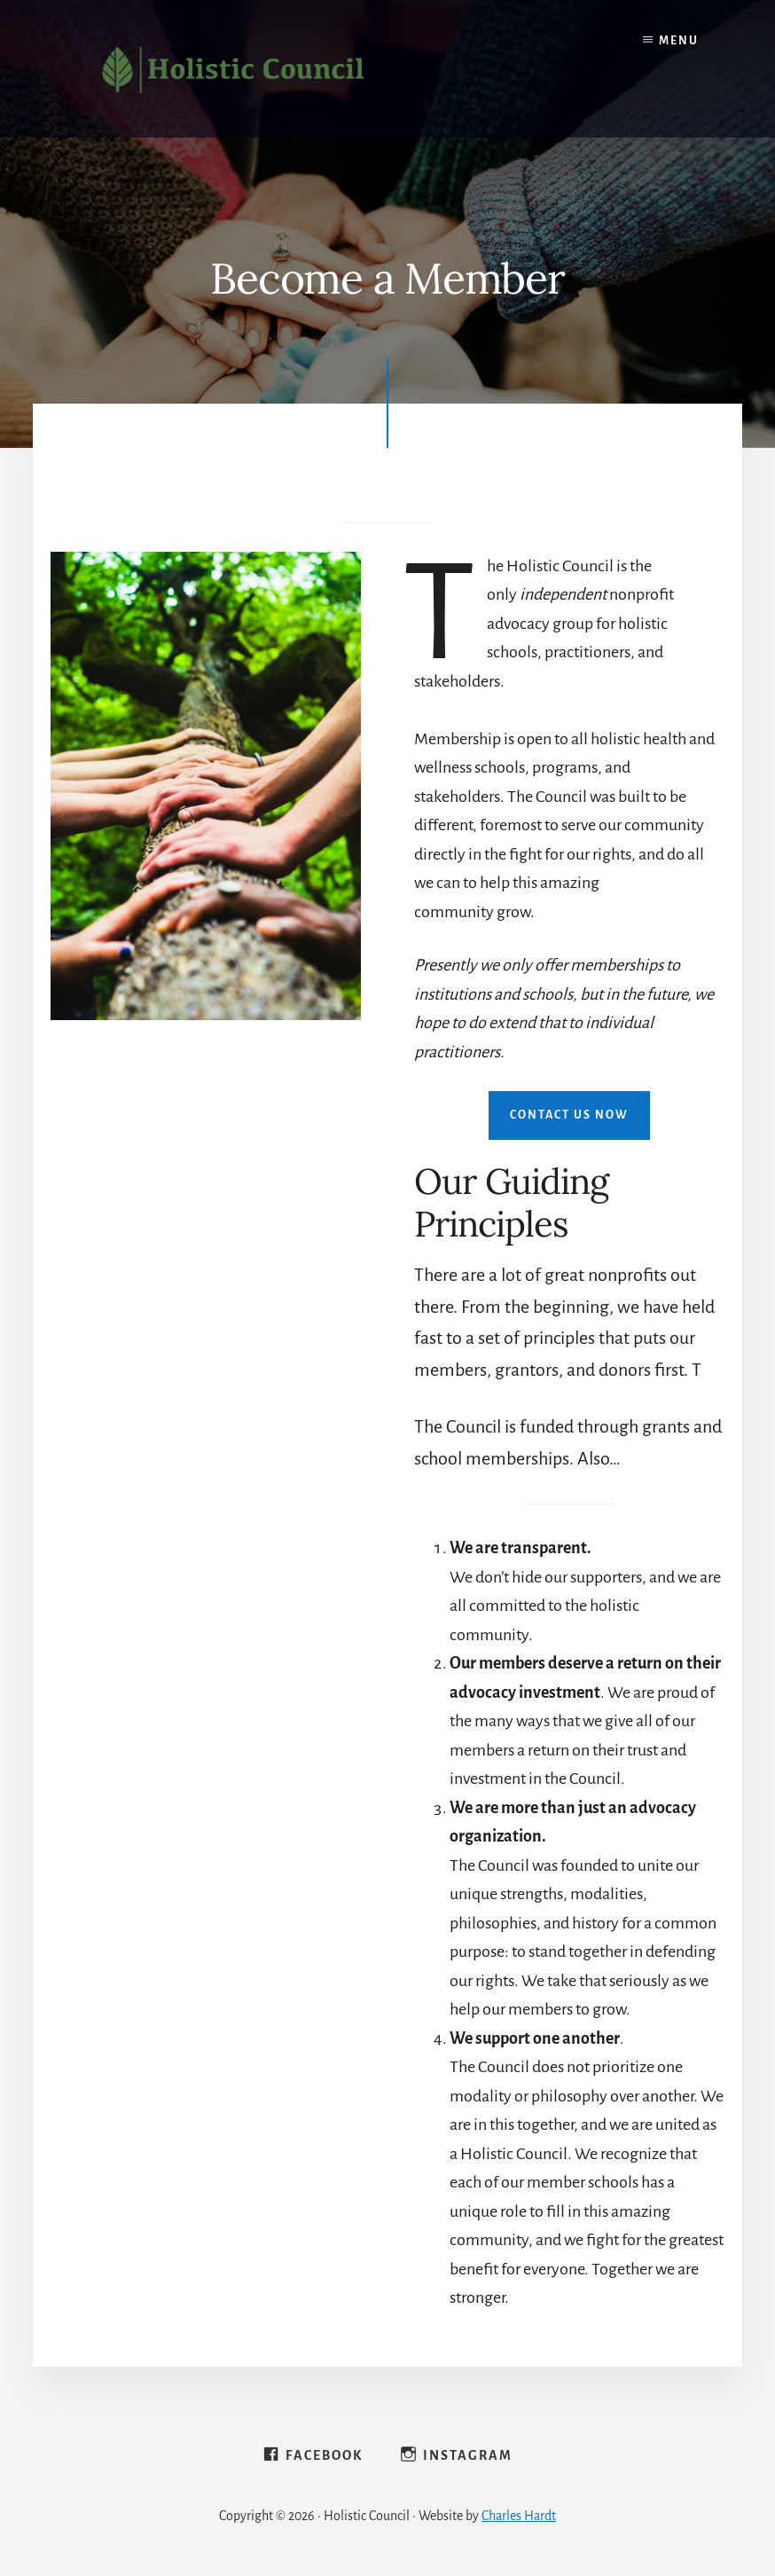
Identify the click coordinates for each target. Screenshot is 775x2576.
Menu (679, 41)
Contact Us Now (569, 1115)
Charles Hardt (518, 2516)
